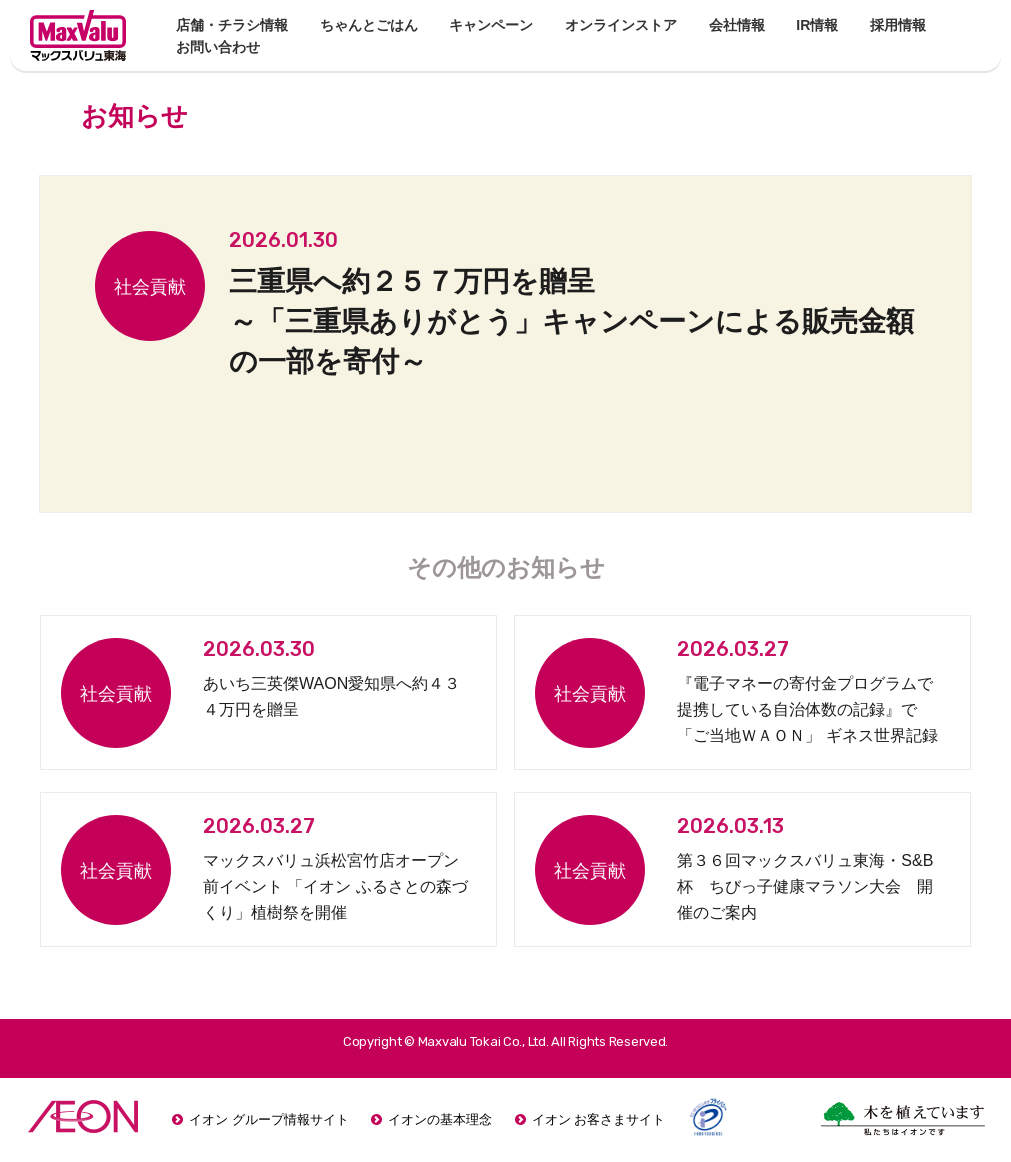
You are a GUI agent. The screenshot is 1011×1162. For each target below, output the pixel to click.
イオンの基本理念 (440, 1119)
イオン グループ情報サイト (269, 1119)
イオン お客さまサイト (599, 1119)
